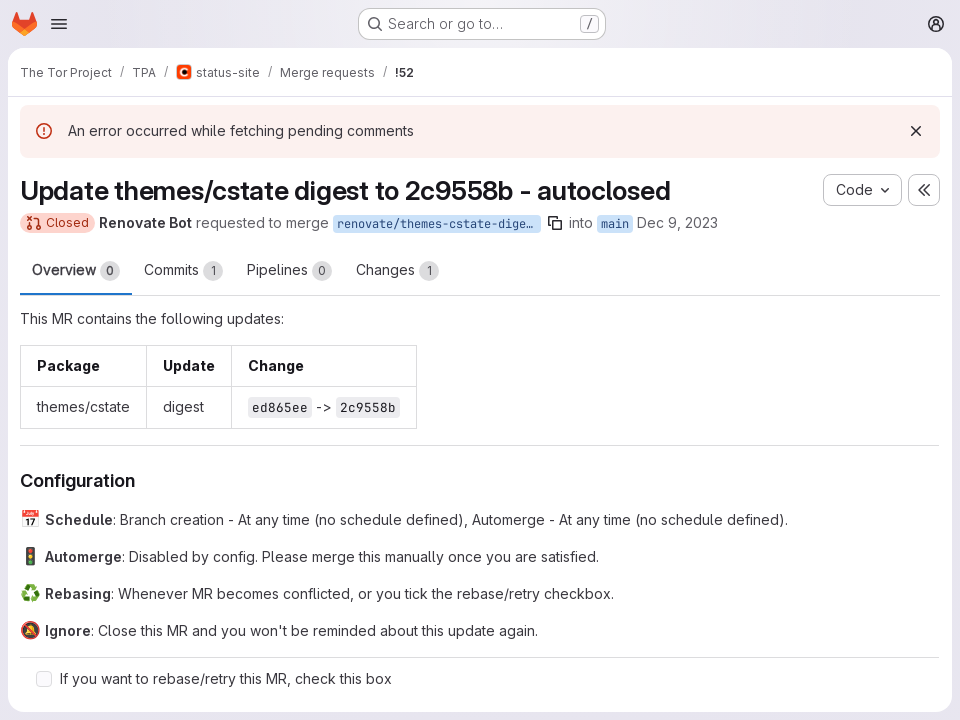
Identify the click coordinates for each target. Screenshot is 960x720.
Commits (183, 271)
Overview (76, 271)
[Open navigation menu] (59, 24)
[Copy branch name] (555, 223)
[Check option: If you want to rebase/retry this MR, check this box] (44, 679)
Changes (397, 271)
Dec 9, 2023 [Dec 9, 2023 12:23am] (677, 222)
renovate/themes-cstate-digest (438, 224)
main (615, 224)
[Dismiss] (916, 131)
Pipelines (289, 271)
